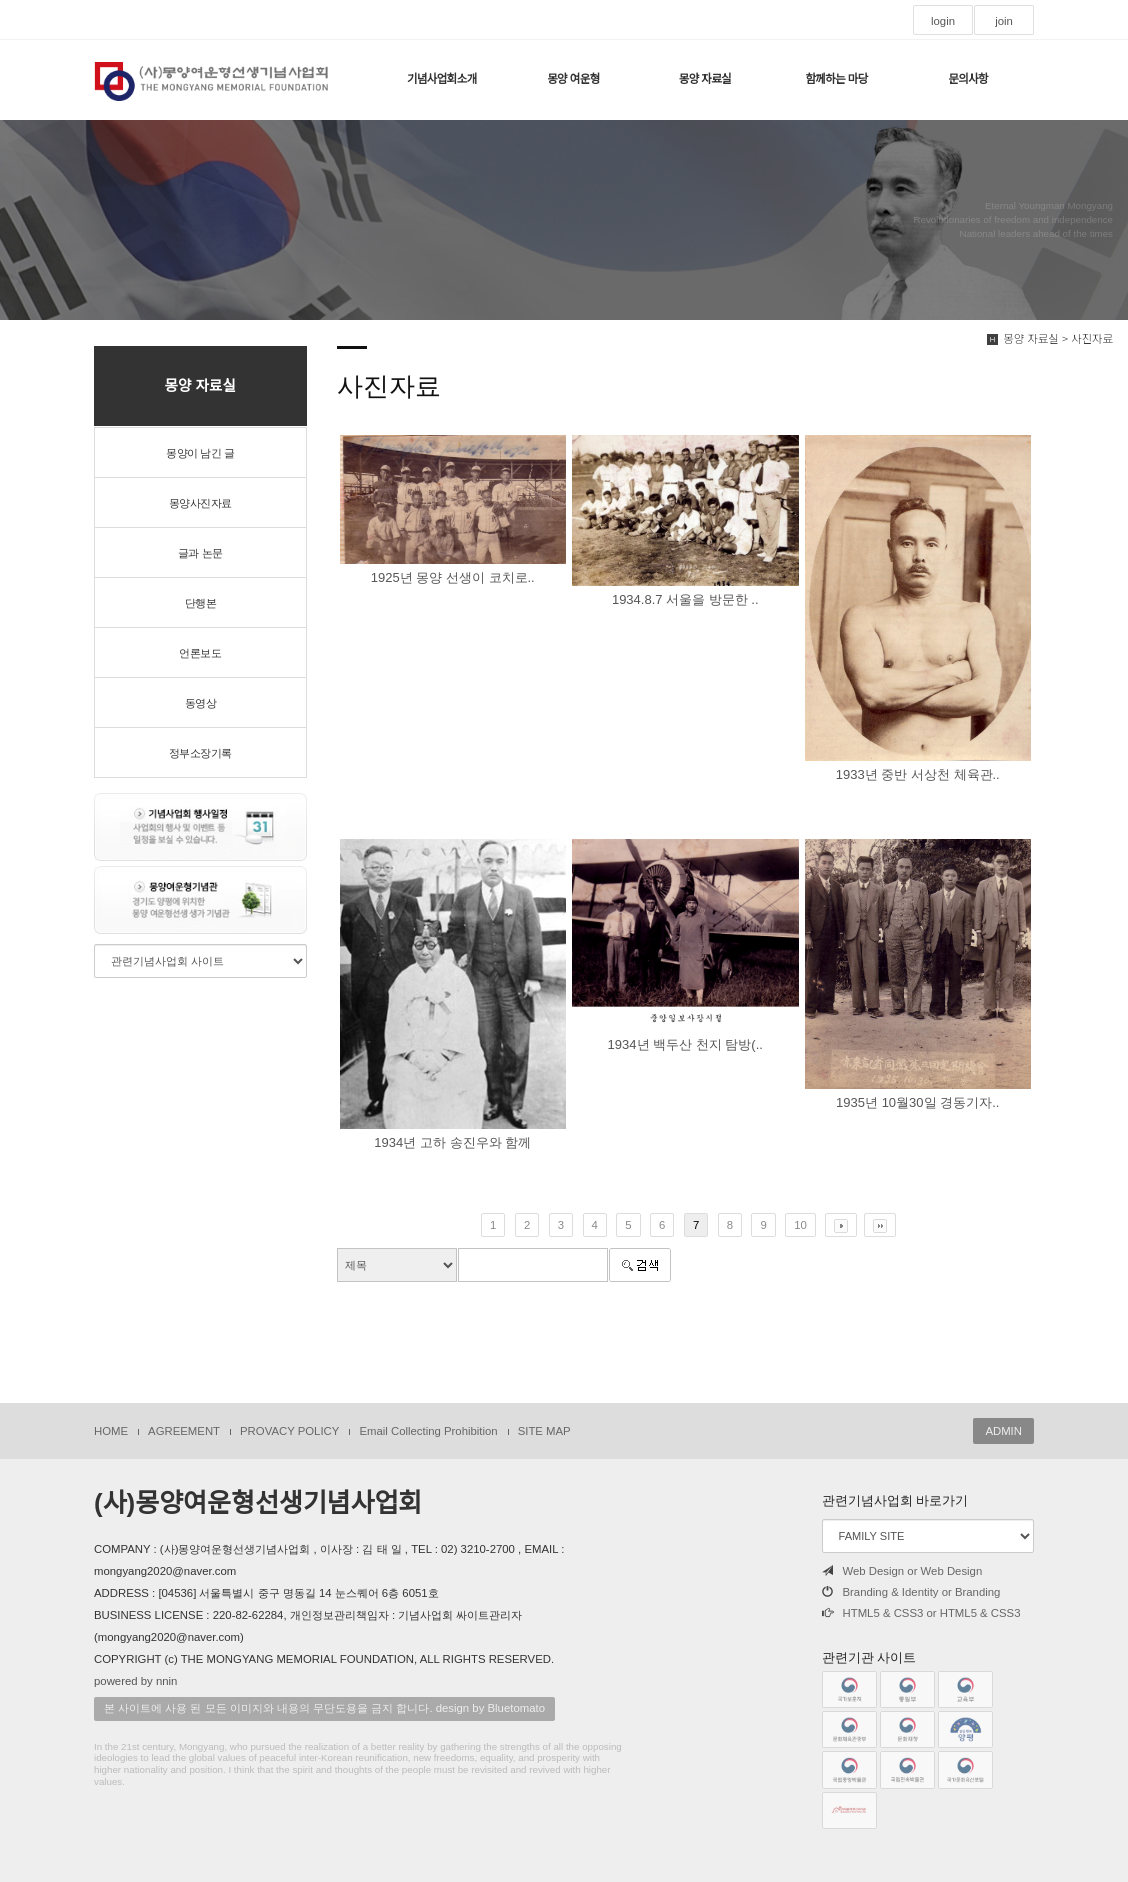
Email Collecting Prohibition (428, 1431)
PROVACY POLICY (289, 1431)
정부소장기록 (200, 753)
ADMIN (1003, 1431)
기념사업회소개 (442, 79)
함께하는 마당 (836, 79)
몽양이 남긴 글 (200, 453)
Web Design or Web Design (902, 1571)
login (943, 21)
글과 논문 (200, 553)
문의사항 (968, 79)
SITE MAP (544, 1431)
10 (800, 1225)
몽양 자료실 (705, 79)
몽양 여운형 (573, 79)
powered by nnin (135, 1681)
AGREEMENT (184, 1431)
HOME (111, 1431)
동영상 (201, 703)
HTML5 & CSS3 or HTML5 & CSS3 (921, 1613)
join (1004, 21)
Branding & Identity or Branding (911, 1592)
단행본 (201, 603)
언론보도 (200, 653)
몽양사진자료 (200, 503)
